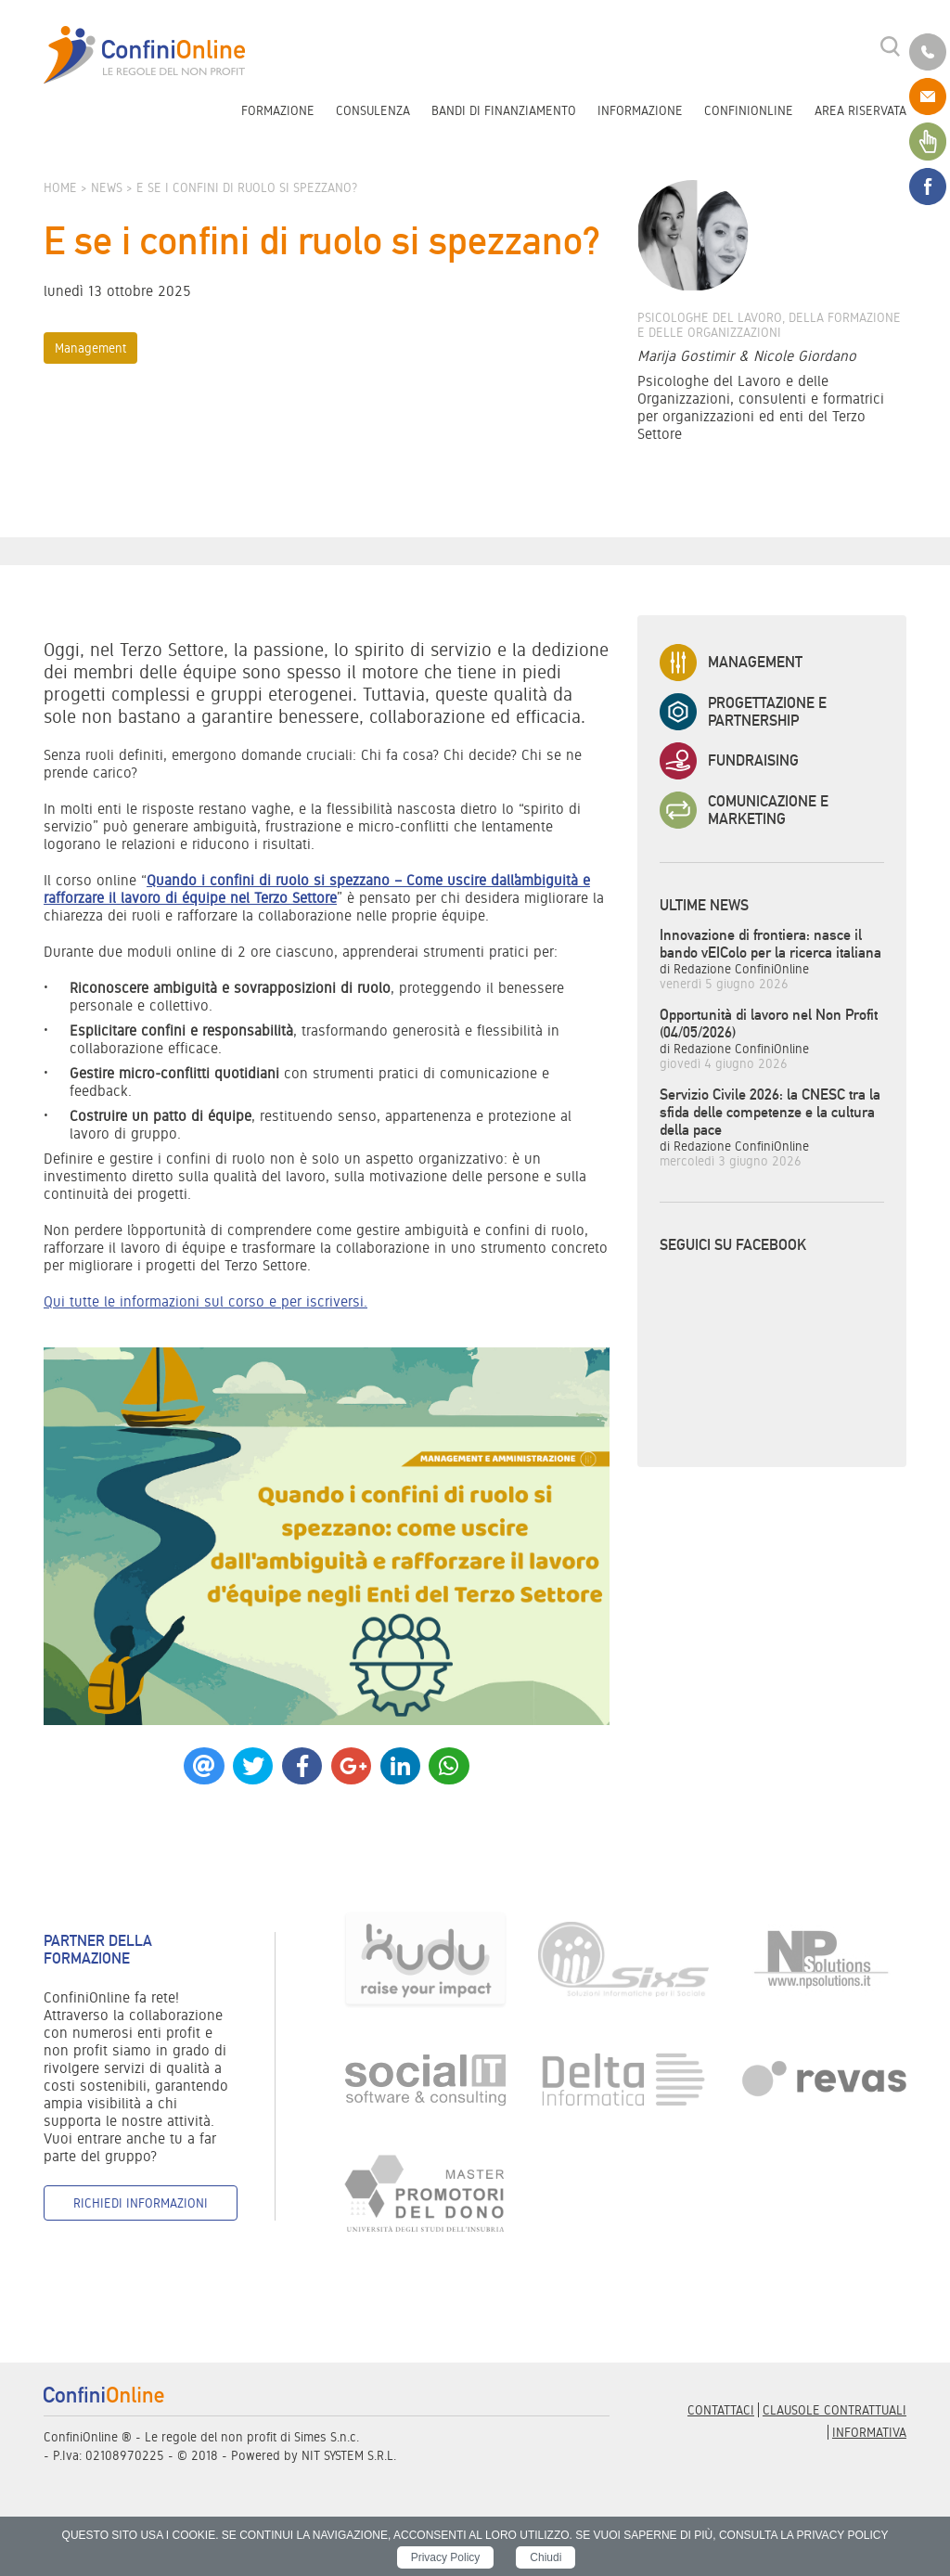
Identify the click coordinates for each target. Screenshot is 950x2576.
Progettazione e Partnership (743, 711)
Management (90, 348)
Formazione (278, 110)
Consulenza (373, 110)
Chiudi (545, 2557)
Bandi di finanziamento (503, 110)
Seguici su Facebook (733, 1245)
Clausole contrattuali (834, 2409)
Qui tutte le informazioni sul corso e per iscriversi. (205, 1301)
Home (60, 187)
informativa (869, 2432)
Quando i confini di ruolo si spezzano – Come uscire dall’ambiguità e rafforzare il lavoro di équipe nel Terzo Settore (317, 889)
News (106, 187)
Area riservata (860, 110)
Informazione (640, 110)
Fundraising (729, 760)
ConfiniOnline (748, 110)
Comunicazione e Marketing (744, 810)
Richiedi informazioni (140, 2203)
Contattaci (720, 2409)
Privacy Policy (446, 2557)
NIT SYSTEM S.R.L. (349, 2455)
